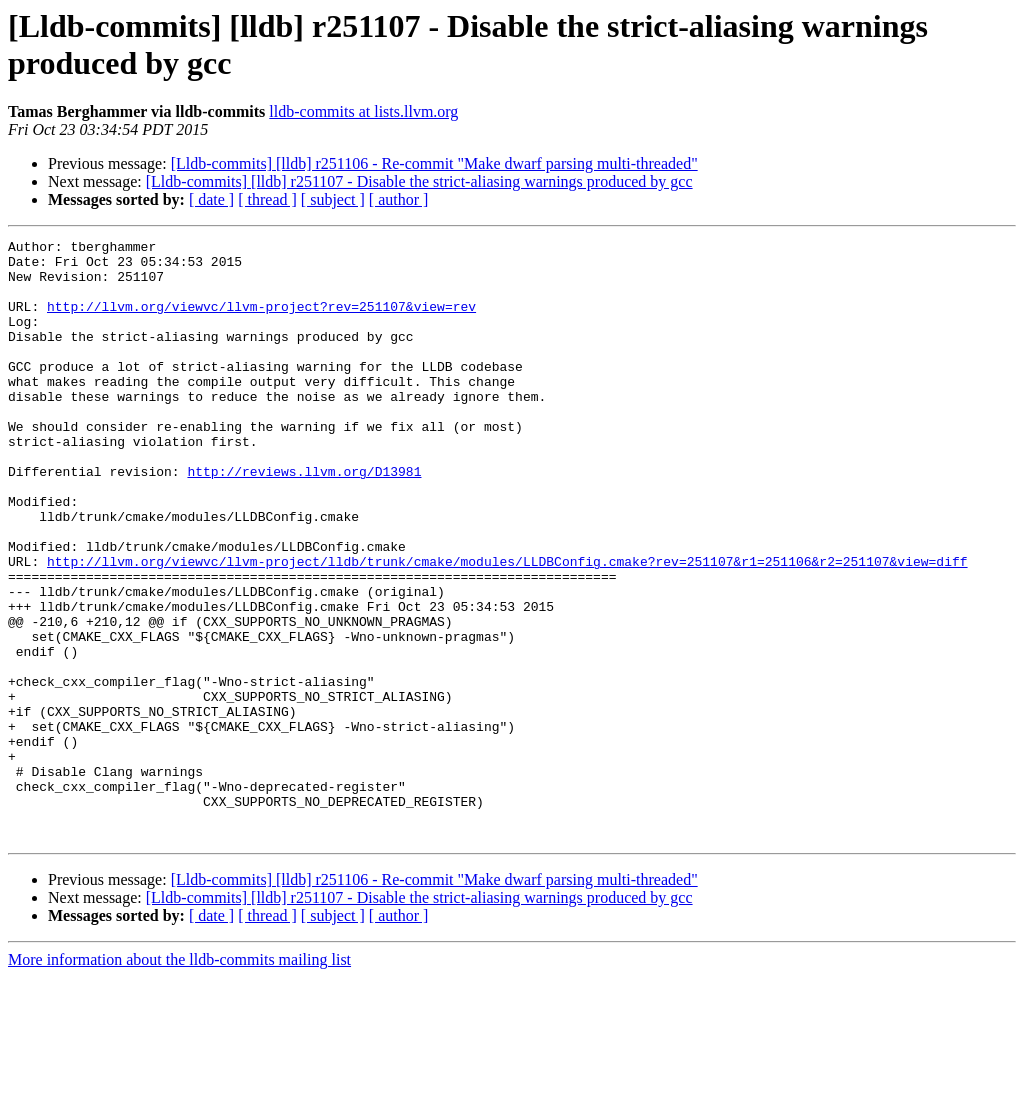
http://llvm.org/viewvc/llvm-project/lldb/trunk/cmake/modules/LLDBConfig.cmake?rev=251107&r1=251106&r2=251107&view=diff (507, 627)
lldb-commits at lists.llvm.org (363, 111)
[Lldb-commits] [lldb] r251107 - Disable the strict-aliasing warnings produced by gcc (419, 181)
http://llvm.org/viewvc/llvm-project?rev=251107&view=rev (261, 321)
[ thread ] (267, 199)
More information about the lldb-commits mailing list (179, 1079)
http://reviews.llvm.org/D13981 (304, 519)
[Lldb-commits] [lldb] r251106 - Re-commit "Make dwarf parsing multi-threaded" (434, 163)
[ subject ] (333, 199)
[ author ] (399, 199)
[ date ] (211, 199)
